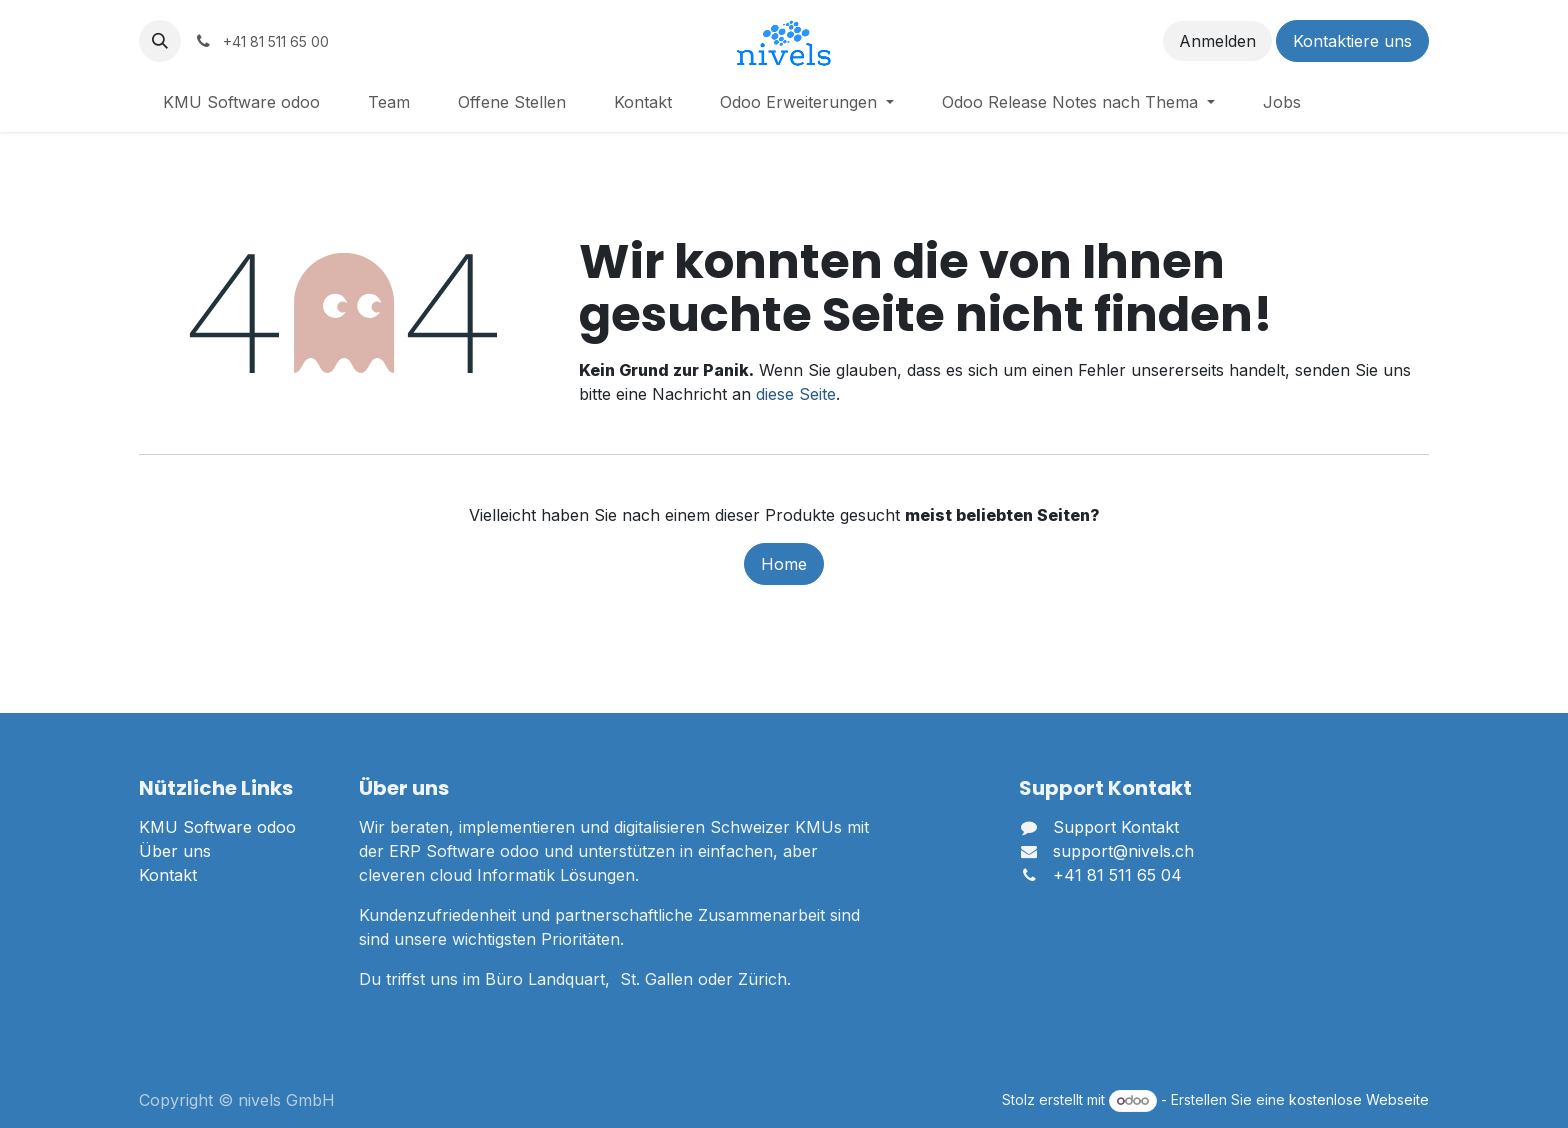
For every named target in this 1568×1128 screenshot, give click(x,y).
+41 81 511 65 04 (1117, 875)
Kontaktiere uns (1352, 41)
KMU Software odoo (217, 827)
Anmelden (1217, 41)
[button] (160, 41)
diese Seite (796, 394)
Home (784, 564)
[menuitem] (241, 102)
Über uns (175, 851)
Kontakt (168, 875)
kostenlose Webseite (1359, 1099)
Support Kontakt (1116, 827)
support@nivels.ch (1123, 851)
